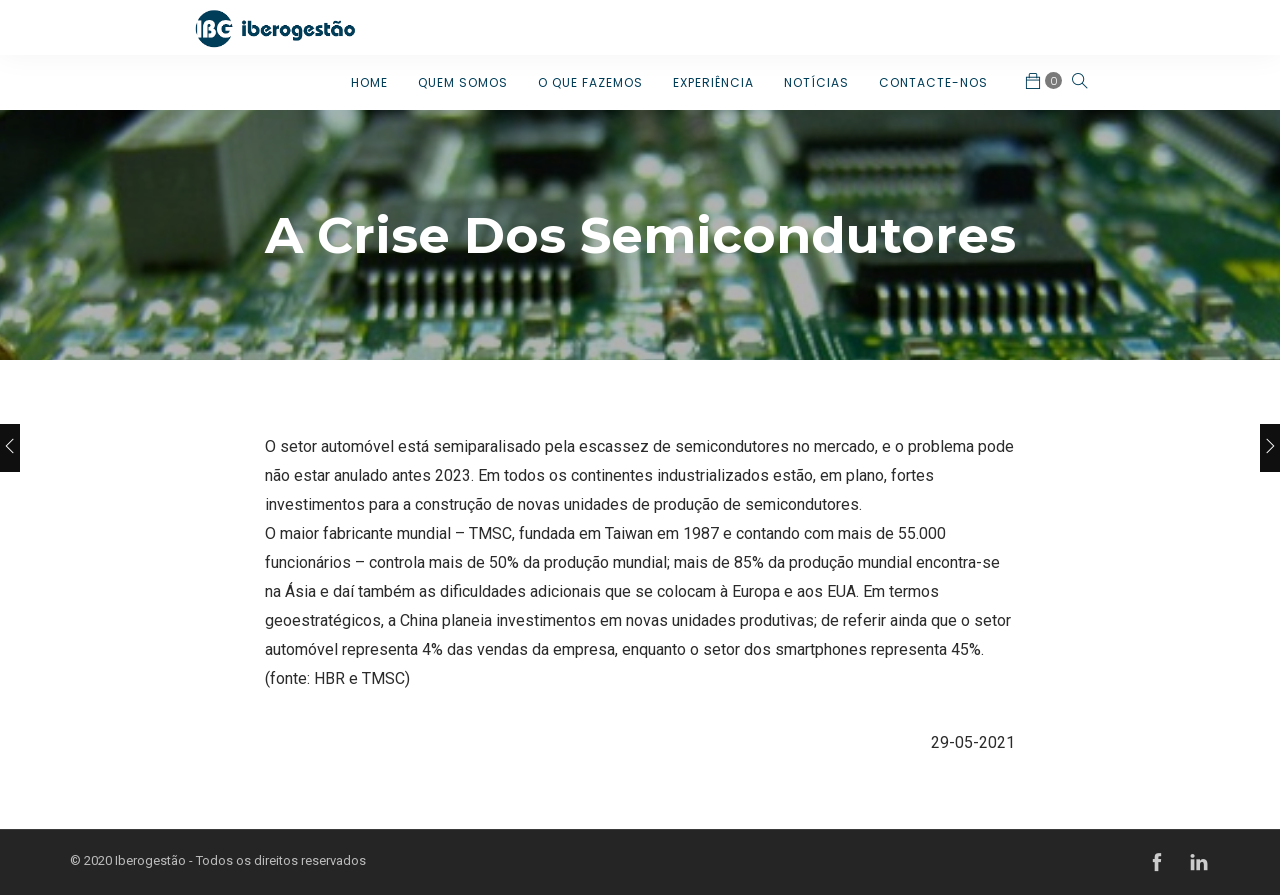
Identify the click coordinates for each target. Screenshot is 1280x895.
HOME (369, 82)
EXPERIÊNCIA (713, 82)
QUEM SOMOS (463, 82)
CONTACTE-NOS (933, 82)
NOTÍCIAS (816, 82)
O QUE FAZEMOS (590, 82)
